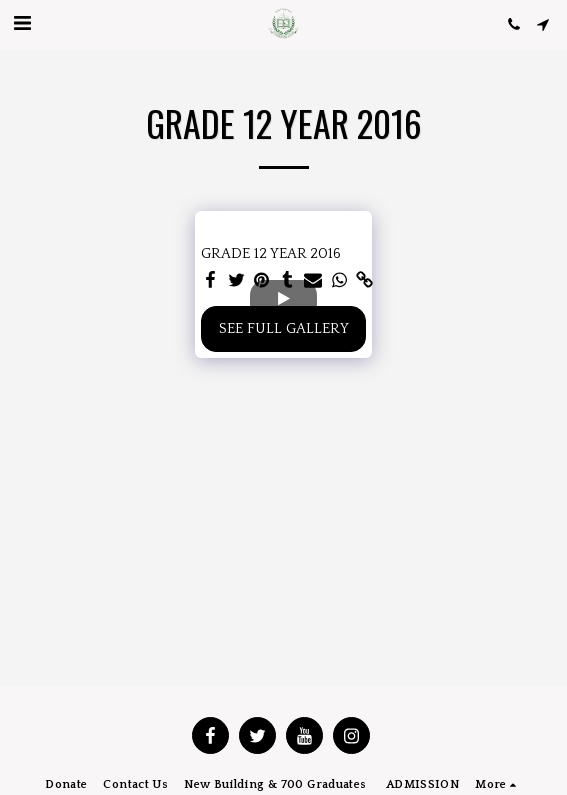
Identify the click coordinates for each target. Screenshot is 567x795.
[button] (22, 24)
